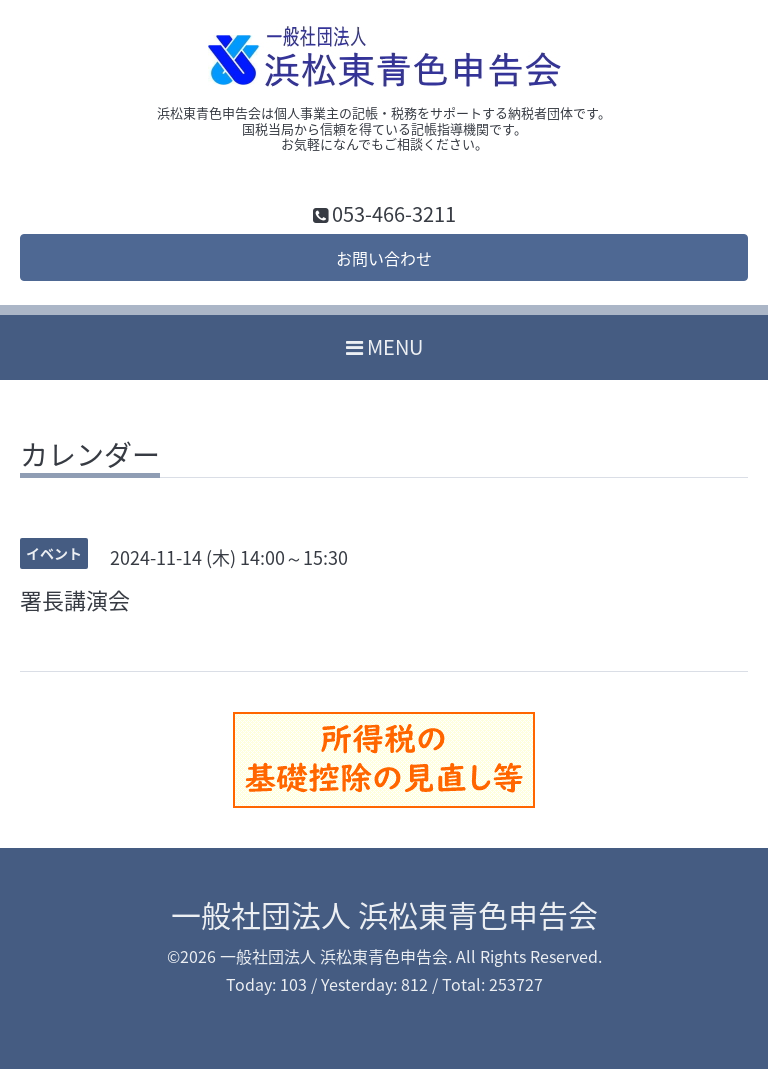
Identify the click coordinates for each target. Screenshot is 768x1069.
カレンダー (90, 458)
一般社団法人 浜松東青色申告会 (384, 914)
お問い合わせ (384, 258)
